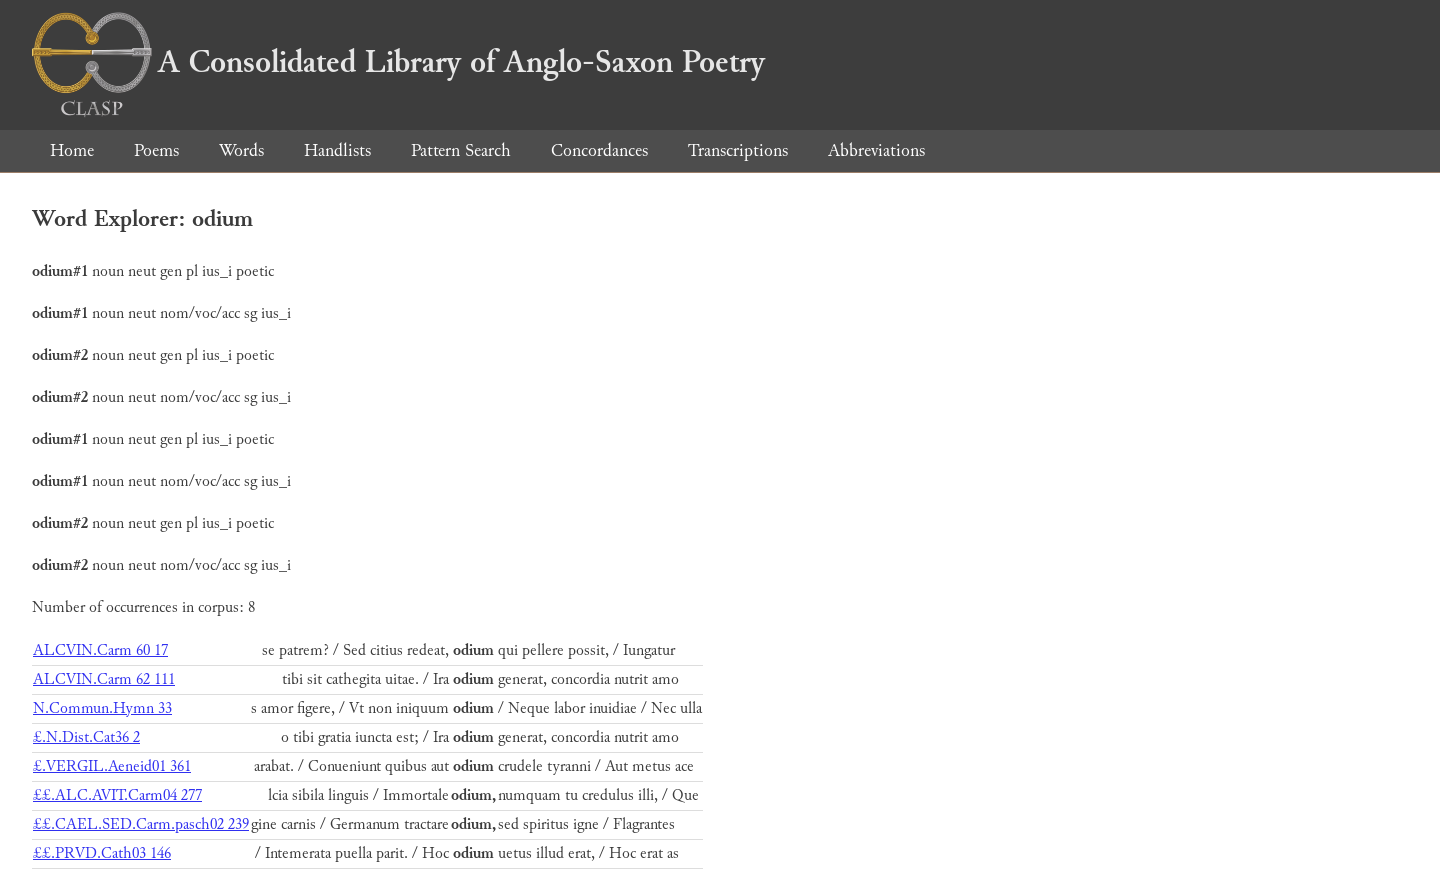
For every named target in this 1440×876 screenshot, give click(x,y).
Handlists (337, 150)
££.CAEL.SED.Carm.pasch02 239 (141, 824)
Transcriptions (738, 150)
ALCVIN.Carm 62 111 (104, 679)
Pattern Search (461, 150)
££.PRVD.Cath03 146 (102, 853)
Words (241, 150)
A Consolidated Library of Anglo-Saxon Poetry (398, 62)
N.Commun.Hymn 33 (102, 708)
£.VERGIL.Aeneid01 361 (112, 766)
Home (72, 150)
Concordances (599, 150)
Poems (156, 150)
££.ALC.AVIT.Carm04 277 (117, 795)
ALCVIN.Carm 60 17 (100, 650)
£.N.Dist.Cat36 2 (86, 737)
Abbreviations (876, 150)
